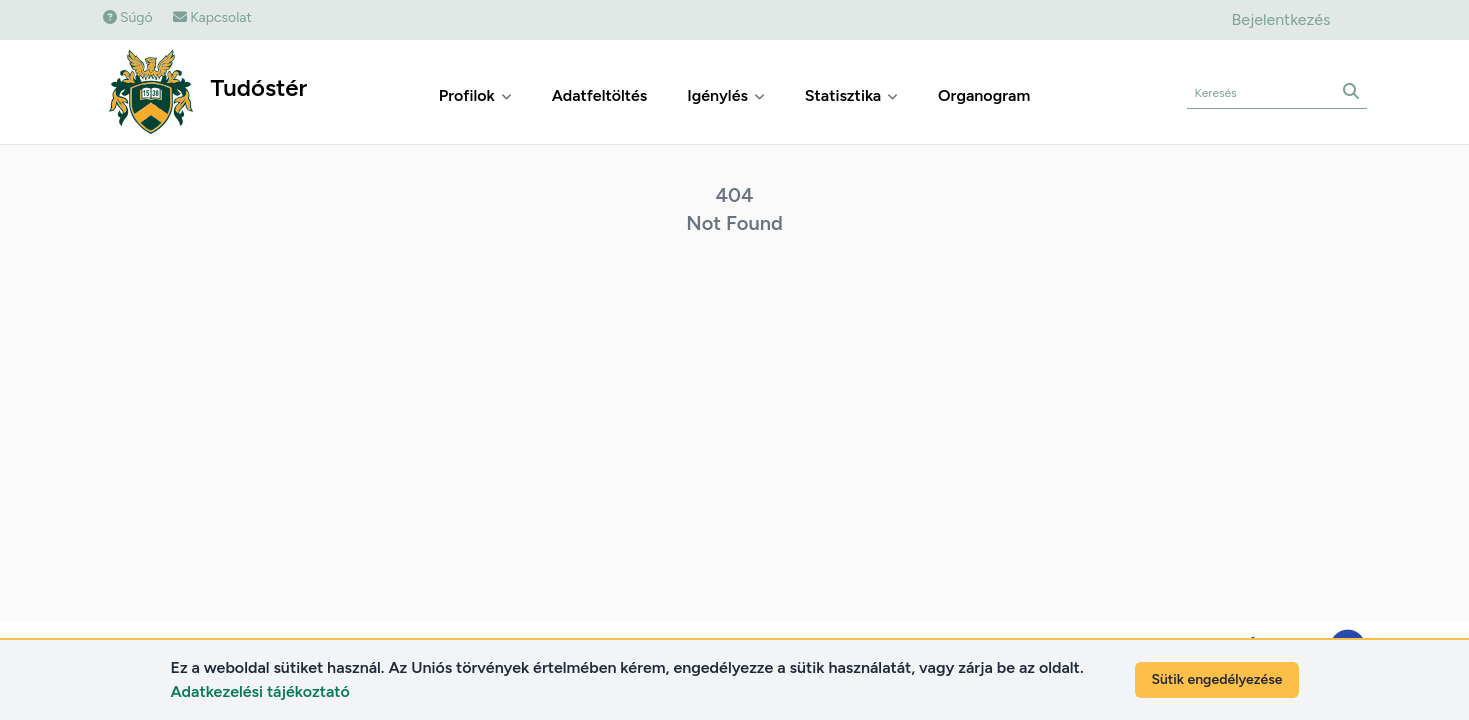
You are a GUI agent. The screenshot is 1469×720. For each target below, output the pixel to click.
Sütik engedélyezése (1216, 679)
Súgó (128, 17)
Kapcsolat (212, 17)
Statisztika (851, 95)
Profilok (475, 95)
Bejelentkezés (1280, 19)
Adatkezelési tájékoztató (260, 691)
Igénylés (726, 95)
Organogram (984, 95)
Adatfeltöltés (600, 95)
